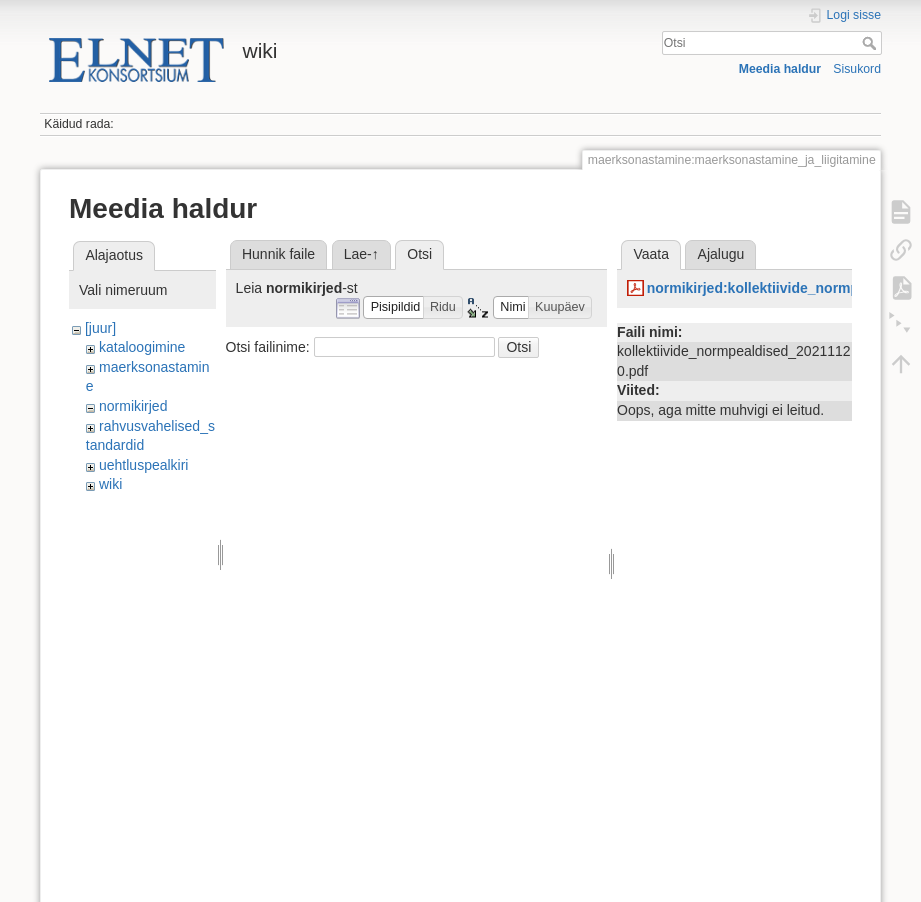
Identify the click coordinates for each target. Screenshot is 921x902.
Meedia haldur (780, 69)
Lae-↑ (361, 254)
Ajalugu (721, 254)
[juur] (100, 328)
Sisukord (857, 69)
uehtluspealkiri (144, 465)
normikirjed (133, 406)
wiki (110, 484)
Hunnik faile (278, 254)
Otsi (871, 43)
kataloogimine (142, 347)
